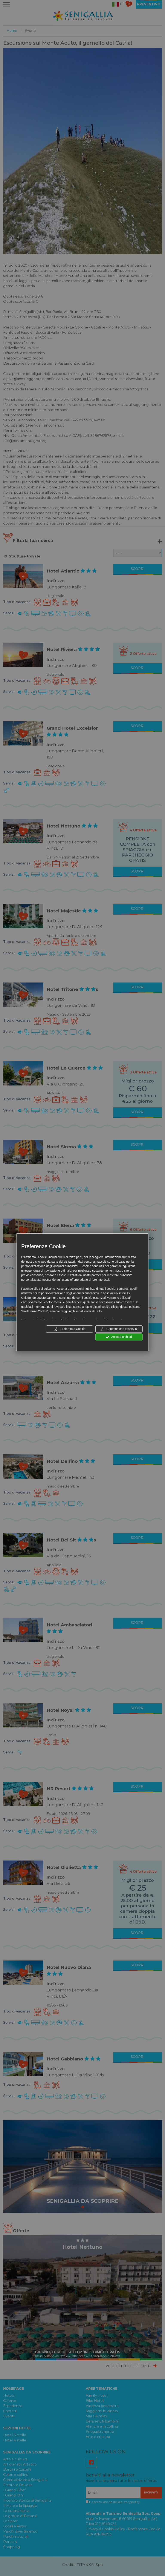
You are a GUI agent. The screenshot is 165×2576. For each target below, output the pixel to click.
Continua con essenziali (119, 1329)
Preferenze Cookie (69, 1329)
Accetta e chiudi (119, 1337)
